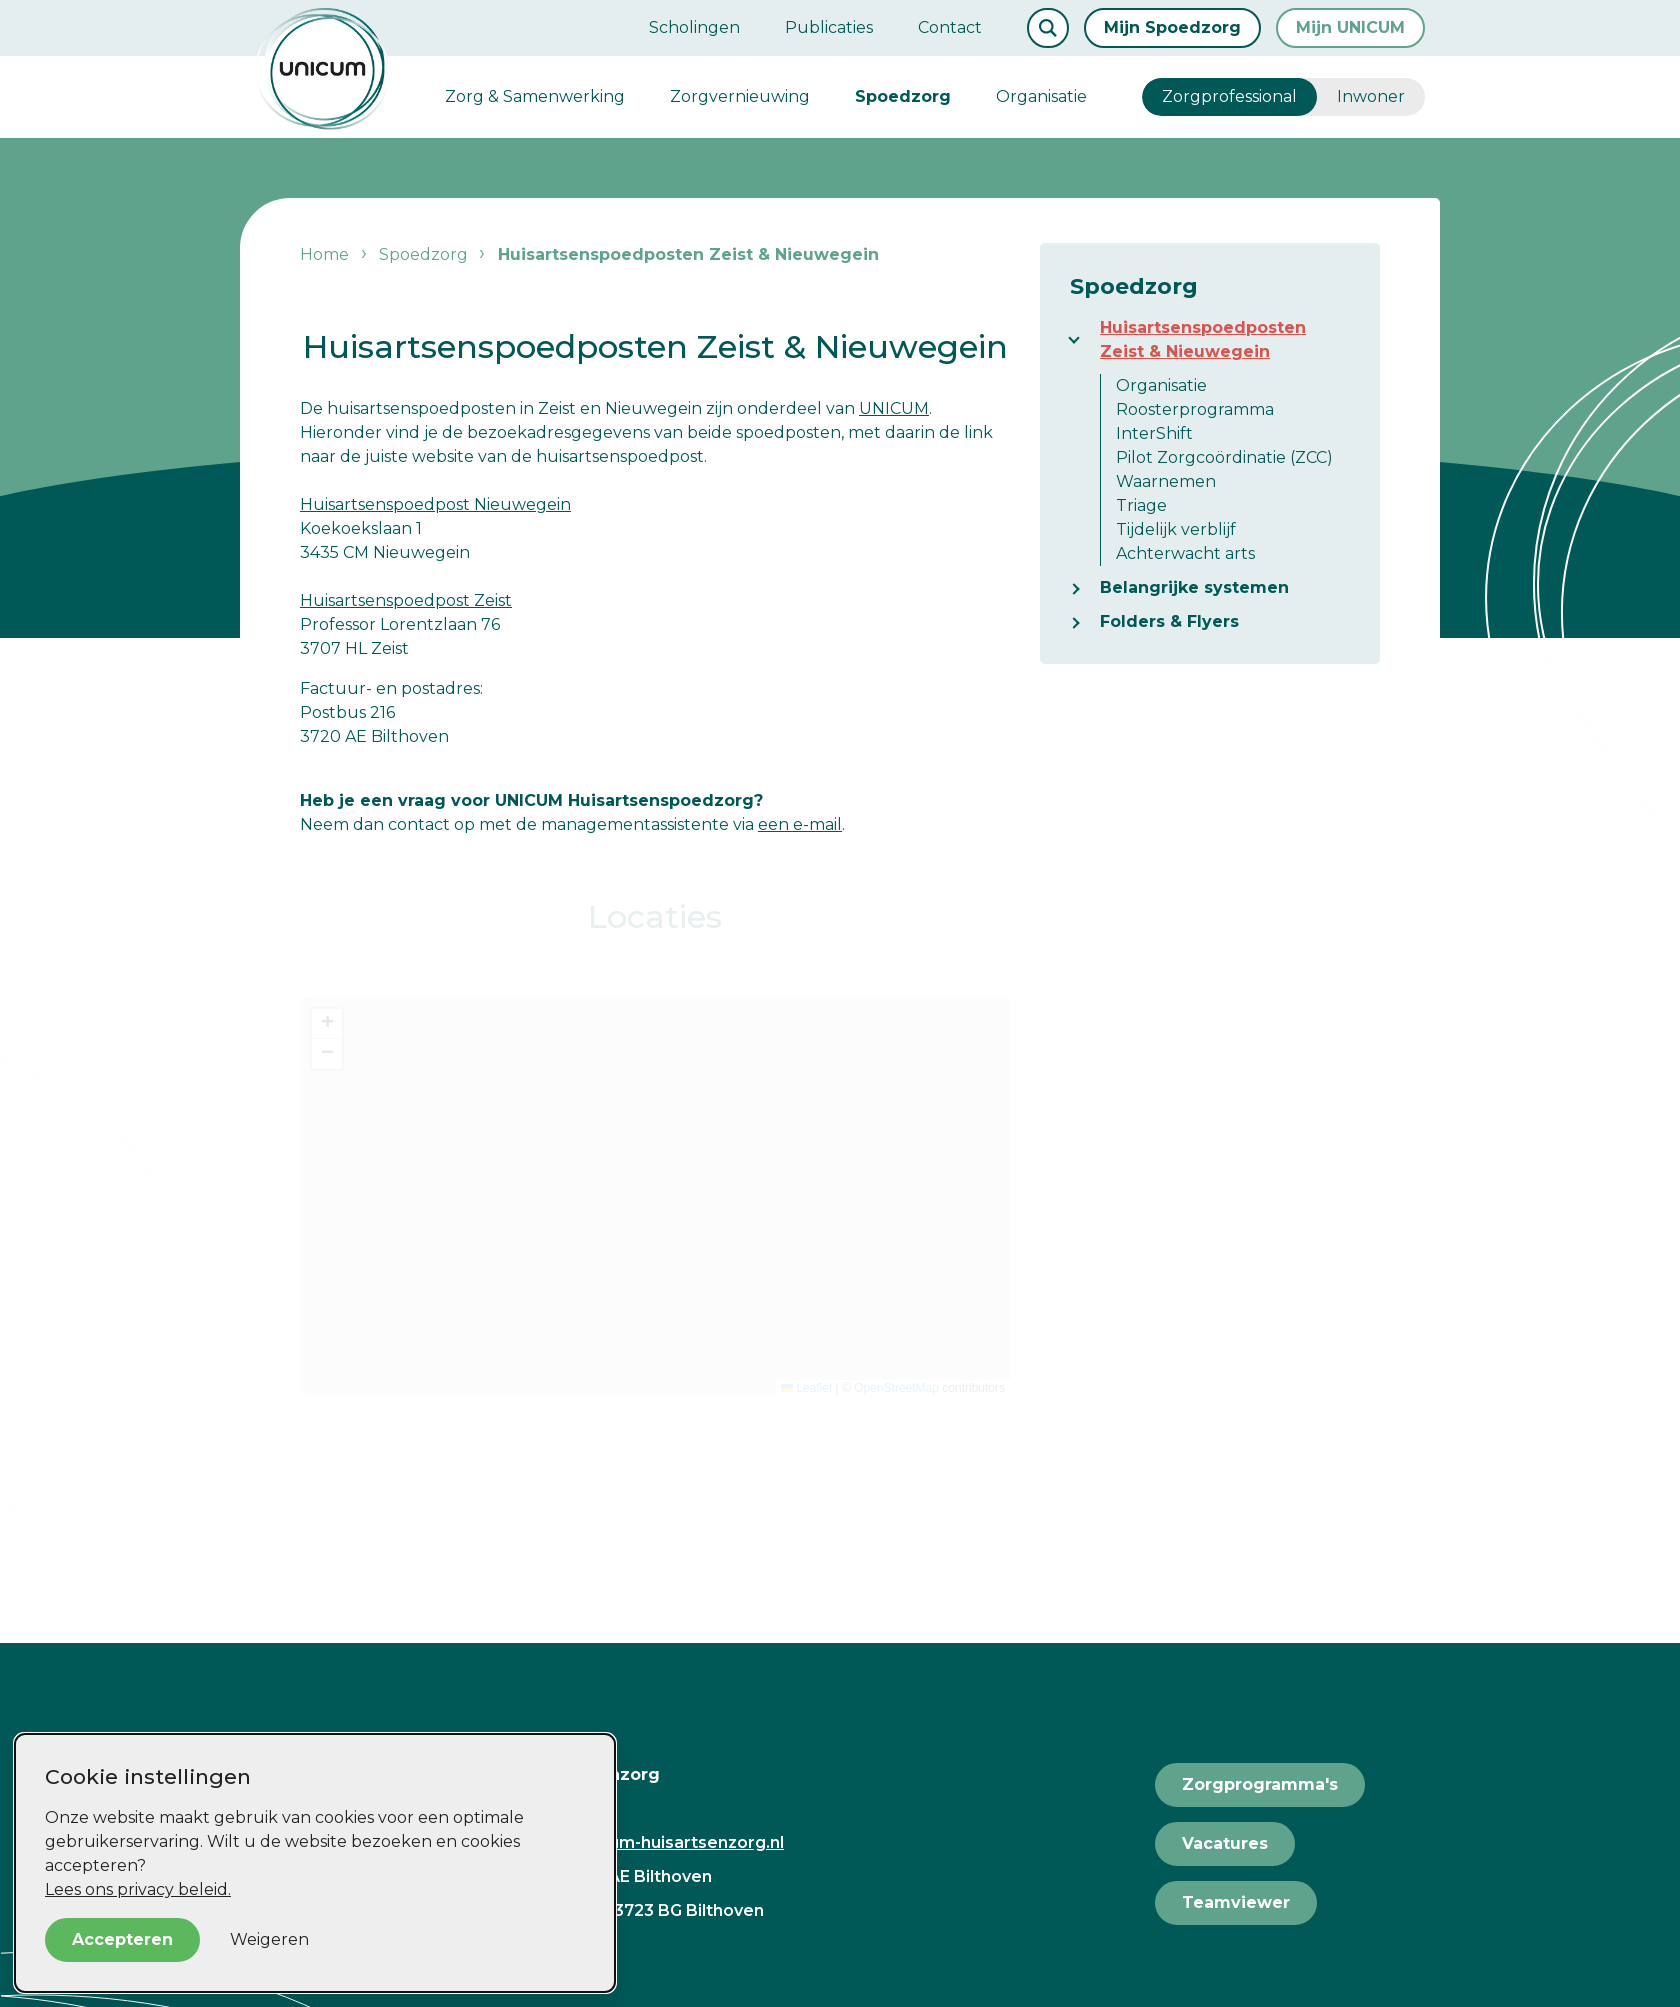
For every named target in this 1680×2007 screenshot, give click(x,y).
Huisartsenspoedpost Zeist (406, 600)
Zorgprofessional (1229, 96)
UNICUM (894, 408)
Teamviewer (1236, 1902)
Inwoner (1371, 96)
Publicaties (829, 27)
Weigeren (269, 1939)
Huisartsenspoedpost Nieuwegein (435, 504)
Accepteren (122, 1939)
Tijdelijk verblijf (1176, 529)
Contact (950, 27)
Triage (1141, 505)
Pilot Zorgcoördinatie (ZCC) (1224, 457)
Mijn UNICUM (1350, 27)
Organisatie (1041, 96)
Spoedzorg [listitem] (421, 254)
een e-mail (800, 824)
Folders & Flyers (1169, 621)
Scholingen (694, 27)
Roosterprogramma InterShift (1195, 421)
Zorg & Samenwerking (535, 96)
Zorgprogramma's (1260, 1784)
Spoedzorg (903, 96)
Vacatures (1225, 1843)
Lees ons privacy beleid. (138, 1889)
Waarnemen (1166, 481)
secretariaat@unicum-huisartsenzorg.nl (619, 1842)
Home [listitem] (326, 254)
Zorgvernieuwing (740, 96)
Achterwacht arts (1185, 553)
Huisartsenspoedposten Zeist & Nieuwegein (1203, 339)
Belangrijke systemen (1194, 587)
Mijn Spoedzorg (1172, 27)
